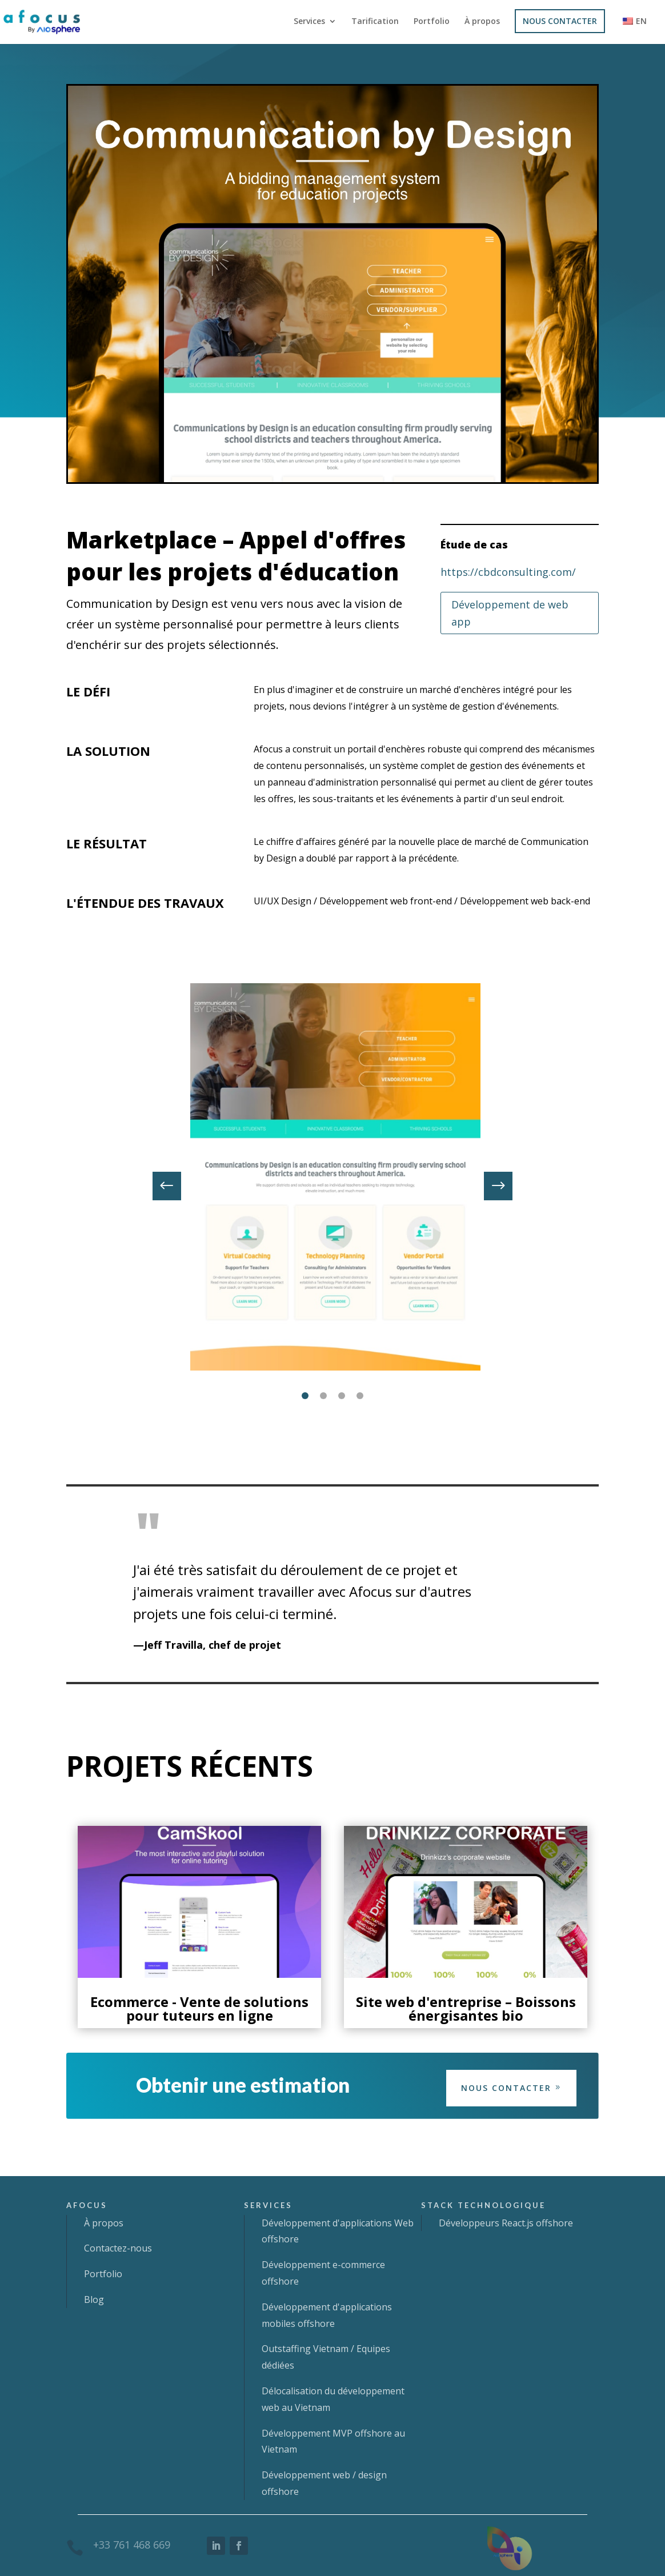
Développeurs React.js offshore (506, 2223)
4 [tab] (359, 1395)
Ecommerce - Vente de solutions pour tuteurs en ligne (199, 2008)
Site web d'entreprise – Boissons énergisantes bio (466, 2008)
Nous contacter (506, 2087)
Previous (175, 1186)
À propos (482, 21)
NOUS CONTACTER (560, 20)
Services (309, 21)
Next (489, 1186)
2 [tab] (323, 1395)
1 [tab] (305, 1395)
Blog (94, 2299)
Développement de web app (509, 613)
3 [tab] (341, 1395)
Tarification (375, 21)
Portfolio (432, 21)
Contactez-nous (118, 2248)
